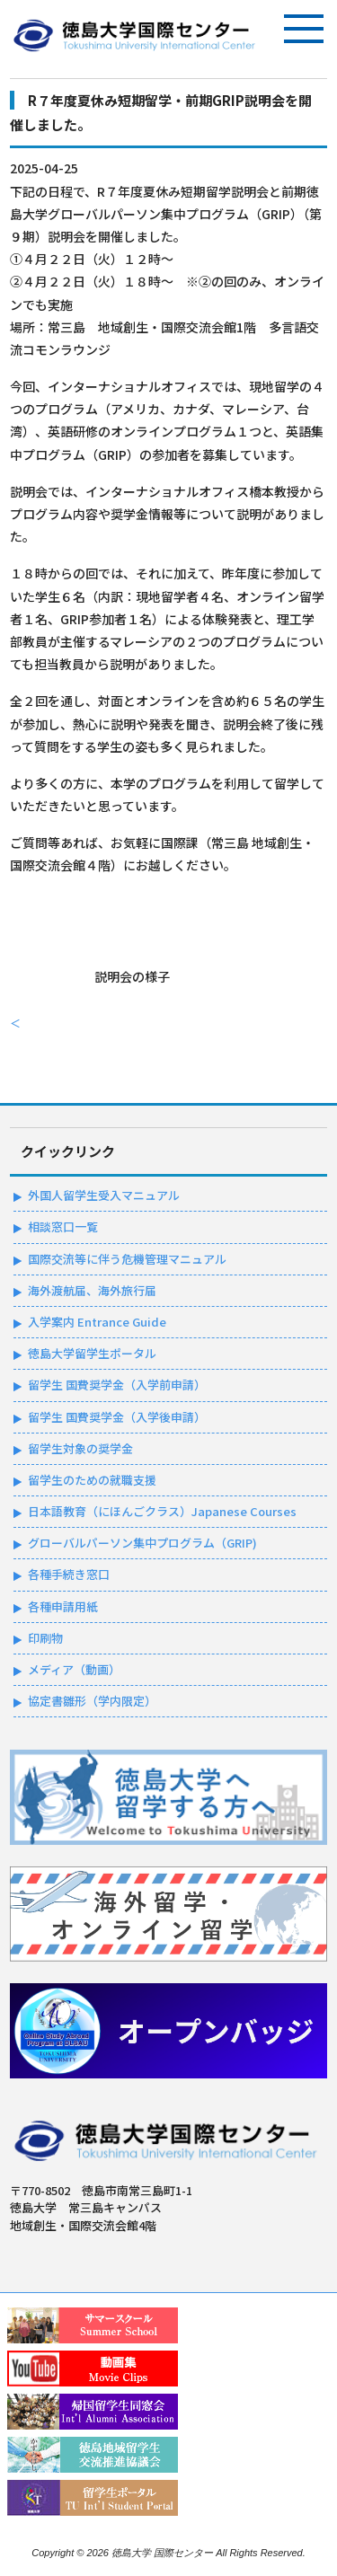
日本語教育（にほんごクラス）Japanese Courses (162, 1511)
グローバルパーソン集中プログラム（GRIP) (142, 1542)
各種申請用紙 (63, 1606)
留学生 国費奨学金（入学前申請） (117, 1384)
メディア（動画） (74, 1669)
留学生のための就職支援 (92, 1479)
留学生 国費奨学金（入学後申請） (117, 1416)
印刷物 (45, 1637)
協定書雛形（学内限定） (92, 1700)
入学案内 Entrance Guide (97, 1321)
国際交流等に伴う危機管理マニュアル (127, 1258)
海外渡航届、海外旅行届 (92, 1290)
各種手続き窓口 (69, 1574)
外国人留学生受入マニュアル (104, 1195)
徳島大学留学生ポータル (92, 1353)
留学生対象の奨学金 (80, 1448)
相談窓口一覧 (63, 1226)
